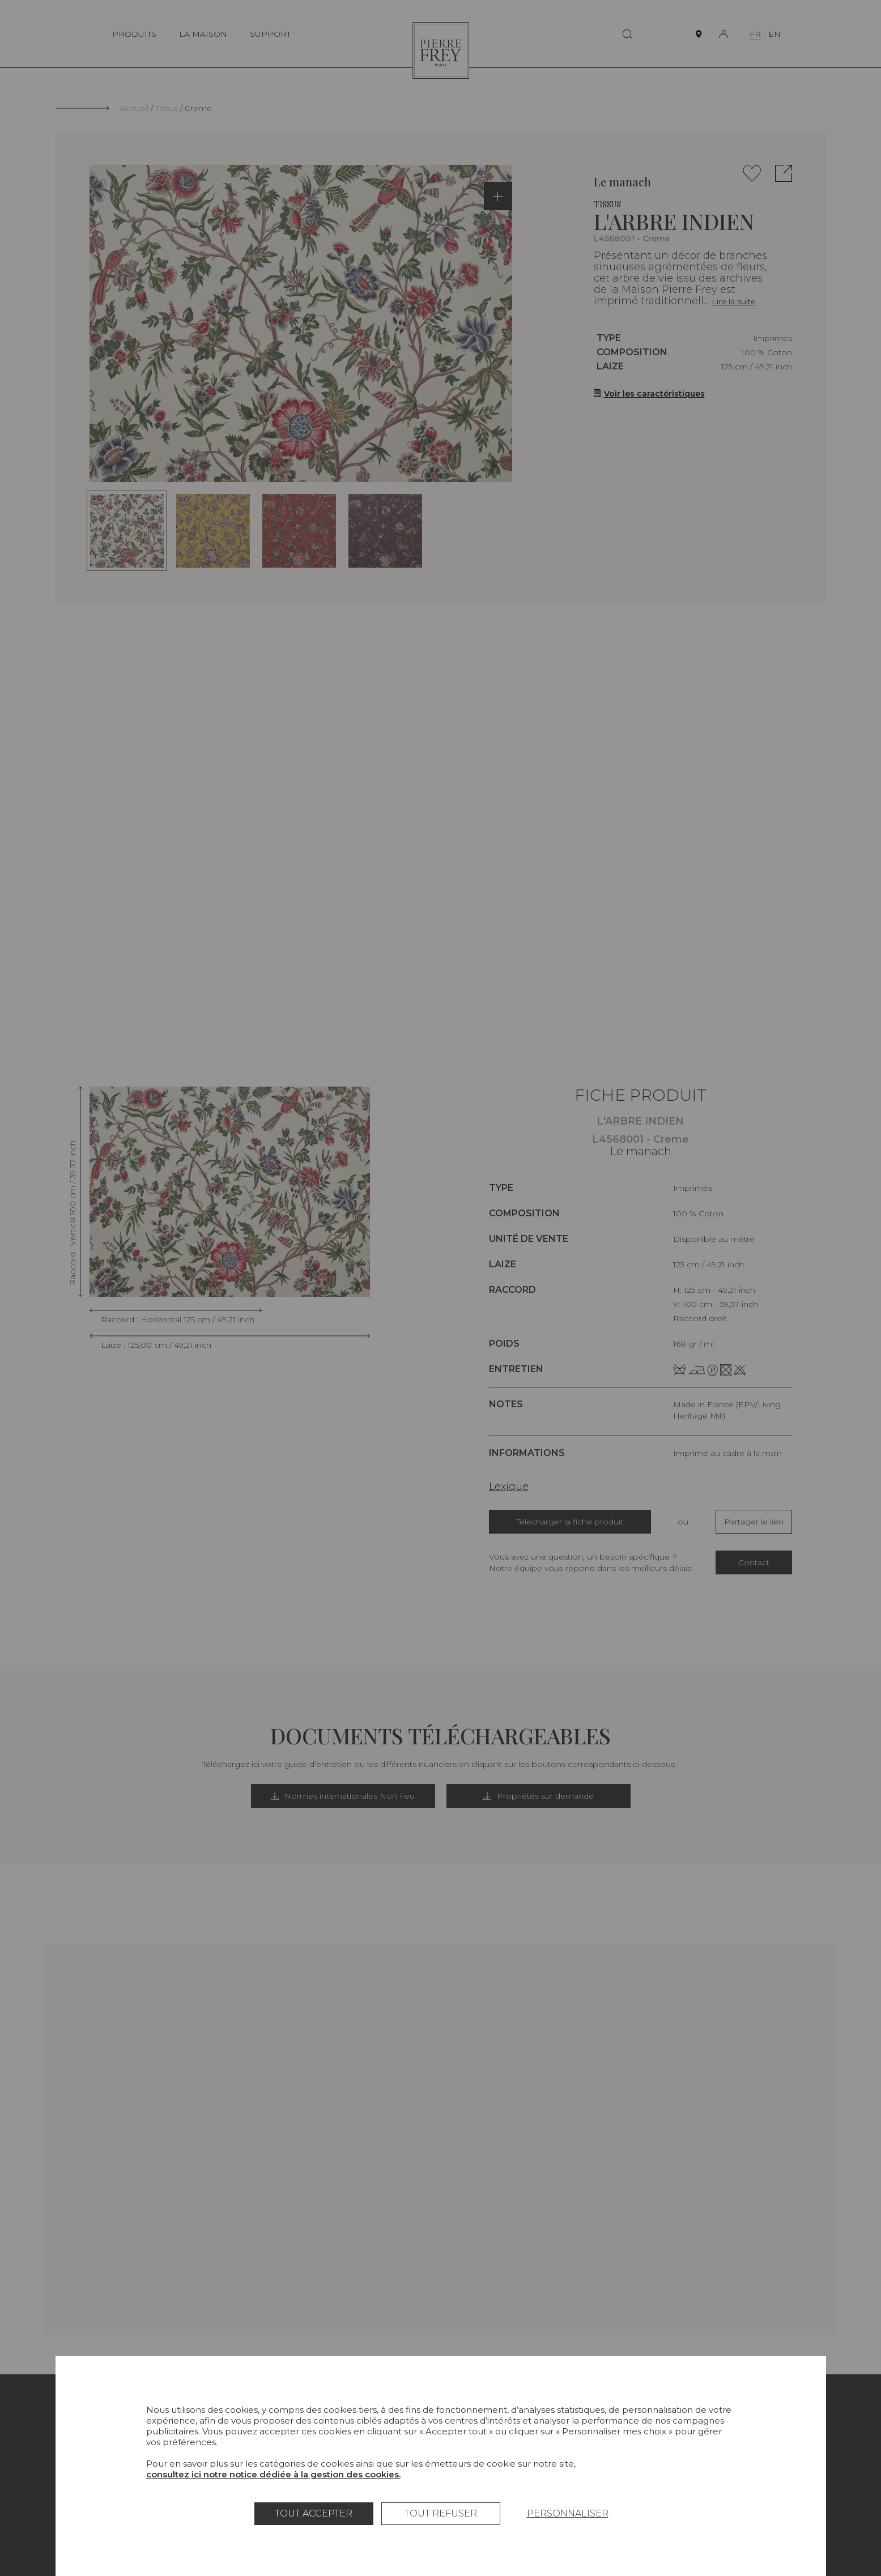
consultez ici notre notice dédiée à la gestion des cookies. (273, 2474)
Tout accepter (313, 2513)
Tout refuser (441, 2513)
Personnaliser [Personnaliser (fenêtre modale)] (567, 2513)
